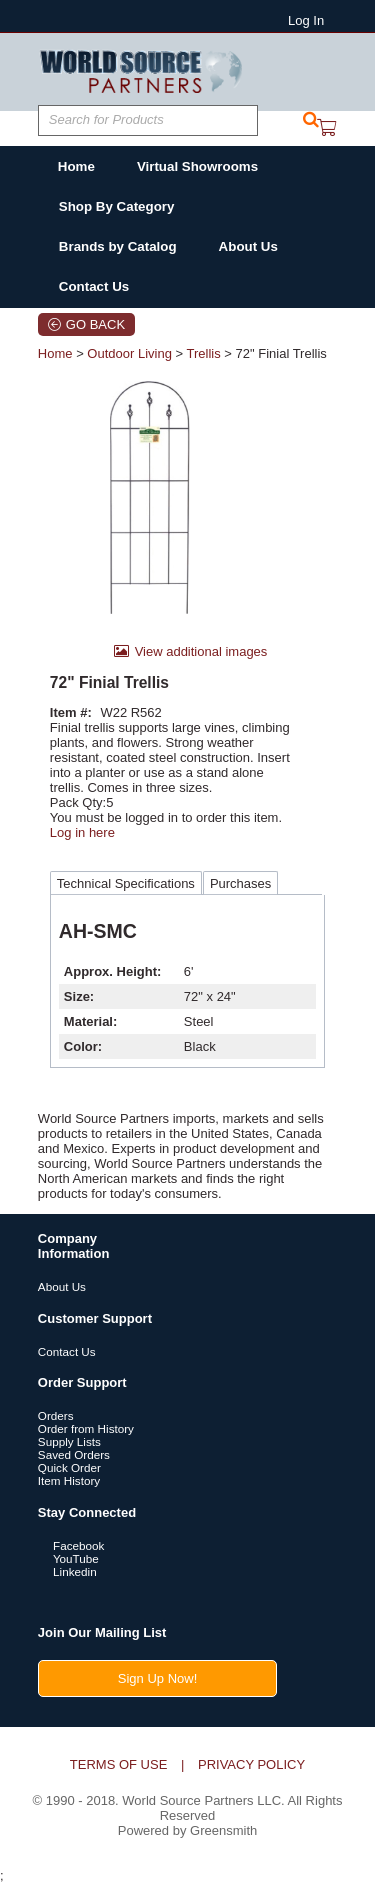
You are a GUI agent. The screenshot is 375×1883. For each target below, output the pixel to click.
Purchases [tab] (240, 883)
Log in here (82, 832)
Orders (56, 1415)
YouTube (68, 1558)
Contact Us (67, 1351)
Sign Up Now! (157, 1678)
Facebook (71, 1545)
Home (55, 353)
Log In (306, 20)
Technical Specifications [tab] (126, 883)
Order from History (86, 1428)
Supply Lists (69, 1441)
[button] (312, 120)
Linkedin (67, 1571)
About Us (62, 1286)
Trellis (203, 353)
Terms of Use (119, 1764)
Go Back (95, 324)
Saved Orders (74, 1454)
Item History (69, 1480)
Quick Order (69, 1467)
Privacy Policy (251, 1764)
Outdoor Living (129, 353)
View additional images (201, 651)
